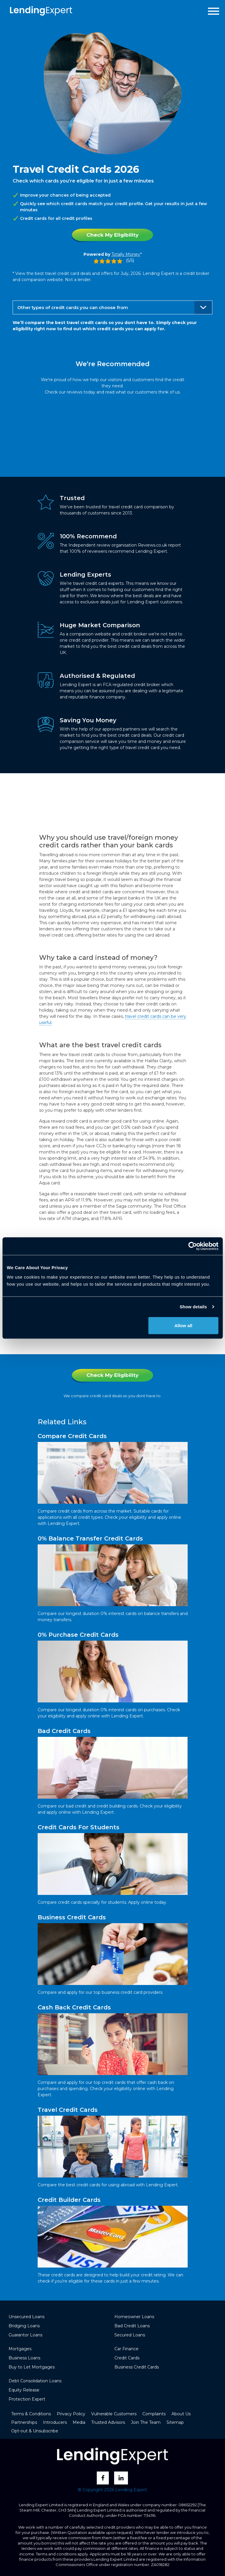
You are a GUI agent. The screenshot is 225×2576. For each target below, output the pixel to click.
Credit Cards (126, 2358)
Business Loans (24, 2358)
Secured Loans (129, 2335)
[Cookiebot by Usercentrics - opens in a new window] (192, 1246)
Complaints (154, 2413)
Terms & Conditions (31, 2413)
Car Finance (126, 2348)
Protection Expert (27, 2399)
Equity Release (24, 2390)
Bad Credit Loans (132, 2325)
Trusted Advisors (108, 2422)
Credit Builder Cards (69, 2199)
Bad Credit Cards (64, 1731)
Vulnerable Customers (113, 2413)
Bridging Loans (24, 2325)
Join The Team (146, 2422)
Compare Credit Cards (72, 1436)
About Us (181, 2413)
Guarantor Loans (25, 2335)
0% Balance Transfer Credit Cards (90, 1538)
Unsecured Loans (26, 2316)
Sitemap (175, 2422)
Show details (193, 1306)
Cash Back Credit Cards (74, 2007)
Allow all (183, 1325)
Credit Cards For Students (78, 1827)
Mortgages (20, 2348)
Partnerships (24, 2422)
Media (79, 2422)
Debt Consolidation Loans (35, 2381)
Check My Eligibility (112, 235)
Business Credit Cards (72, 1917)
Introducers (55, 2422)
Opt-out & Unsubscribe (34, 2431)
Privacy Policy (71, 2413)
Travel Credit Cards (68, 2109)
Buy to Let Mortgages (32, 2367)
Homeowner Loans (134, 2316)
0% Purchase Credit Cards (78, 1634)
